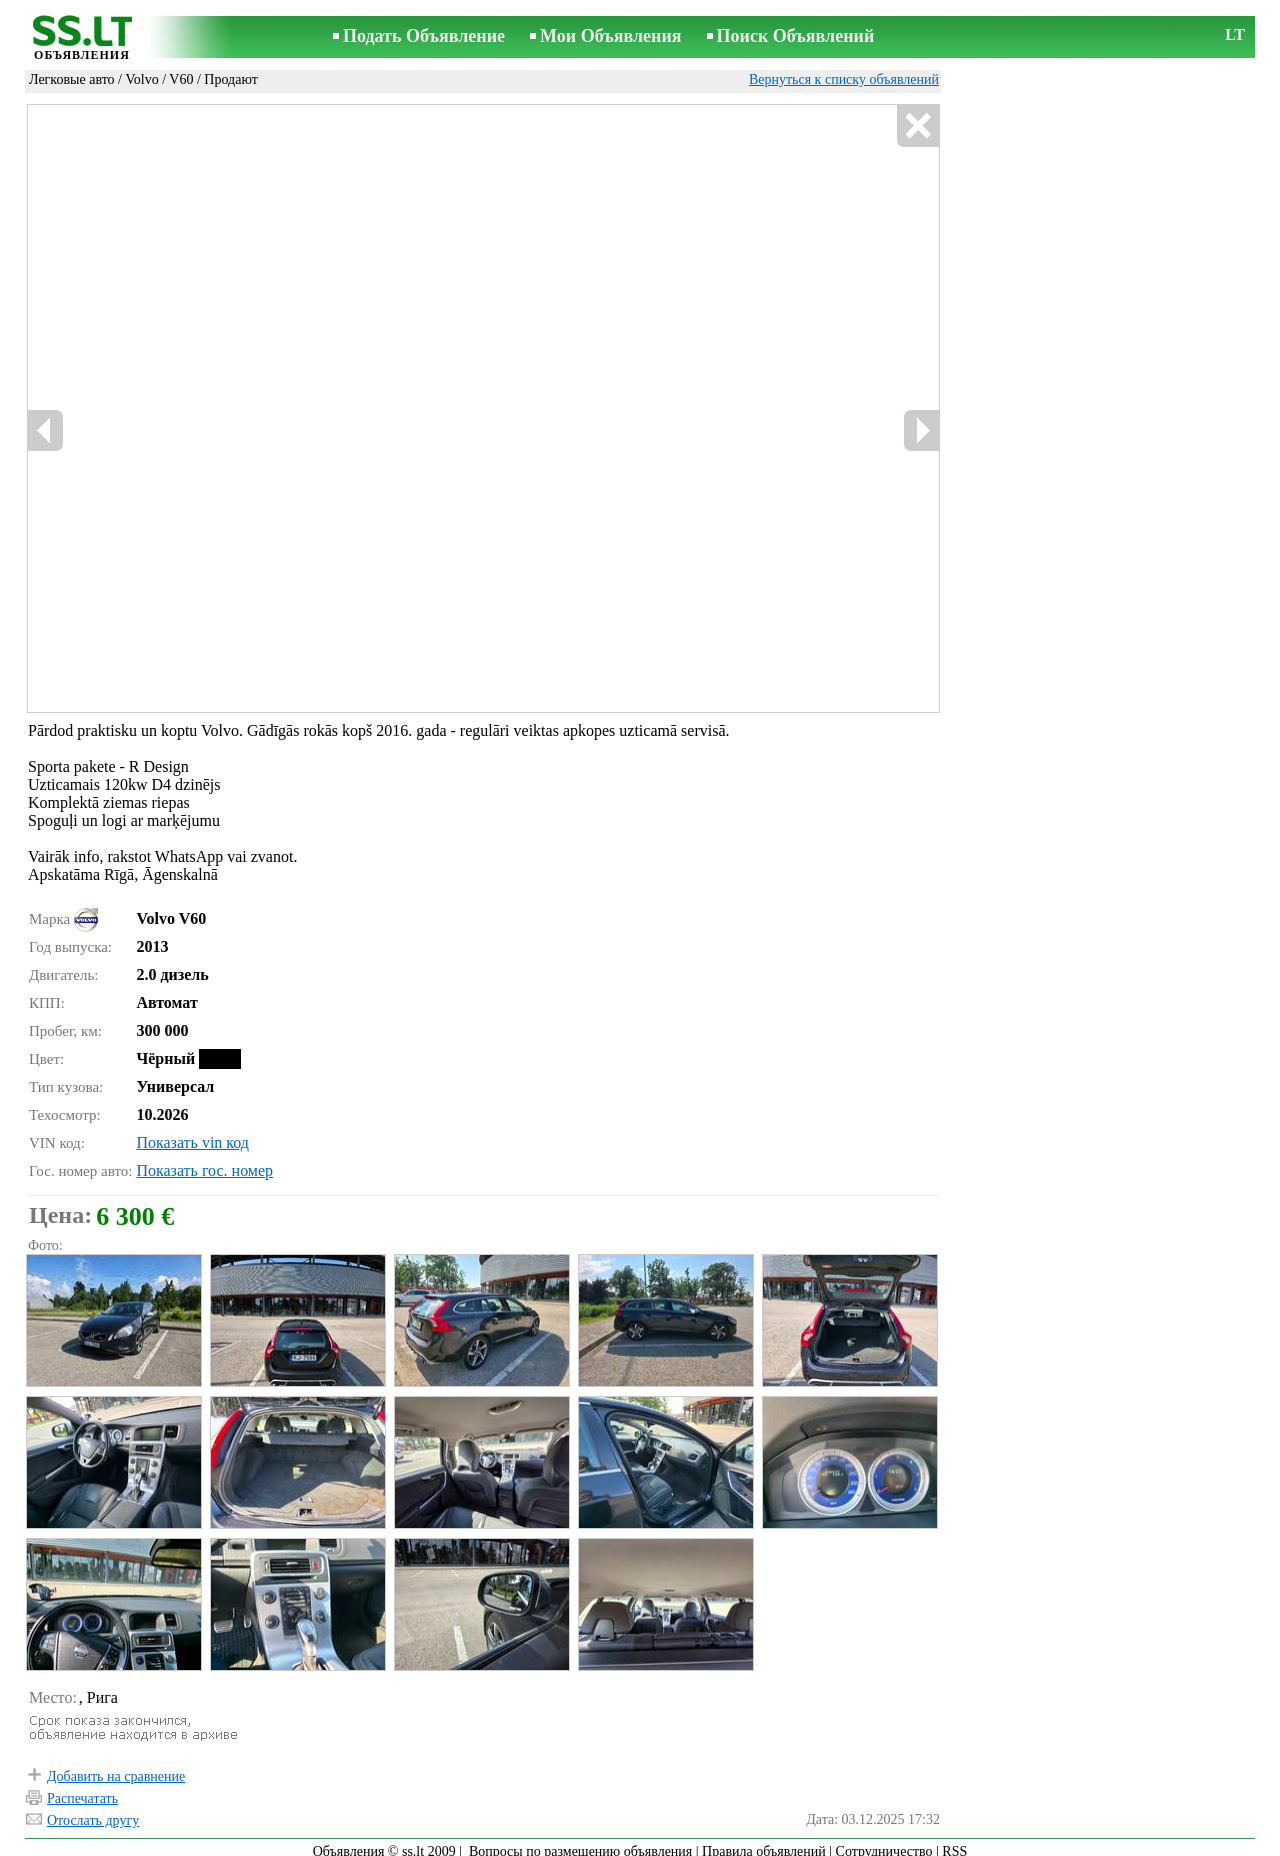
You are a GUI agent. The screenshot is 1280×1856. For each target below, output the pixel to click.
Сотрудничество (884, 1842)
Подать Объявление (424, 36)
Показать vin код (192, 1133)
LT (1235, 34)
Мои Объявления (610, 36)
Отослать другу (93, 1811)
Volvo (141, 79)
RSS (954, 1842)
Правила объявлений (764, 1842)
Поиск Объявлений (796, 36)
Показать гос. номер (204, 1161)
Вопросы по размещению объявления (580, 1842)
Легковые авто (72, 79)
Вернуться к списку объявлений (844, 79)
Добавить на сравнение (116, 1767)
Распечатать (82, 1789)
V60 (181, 79)
